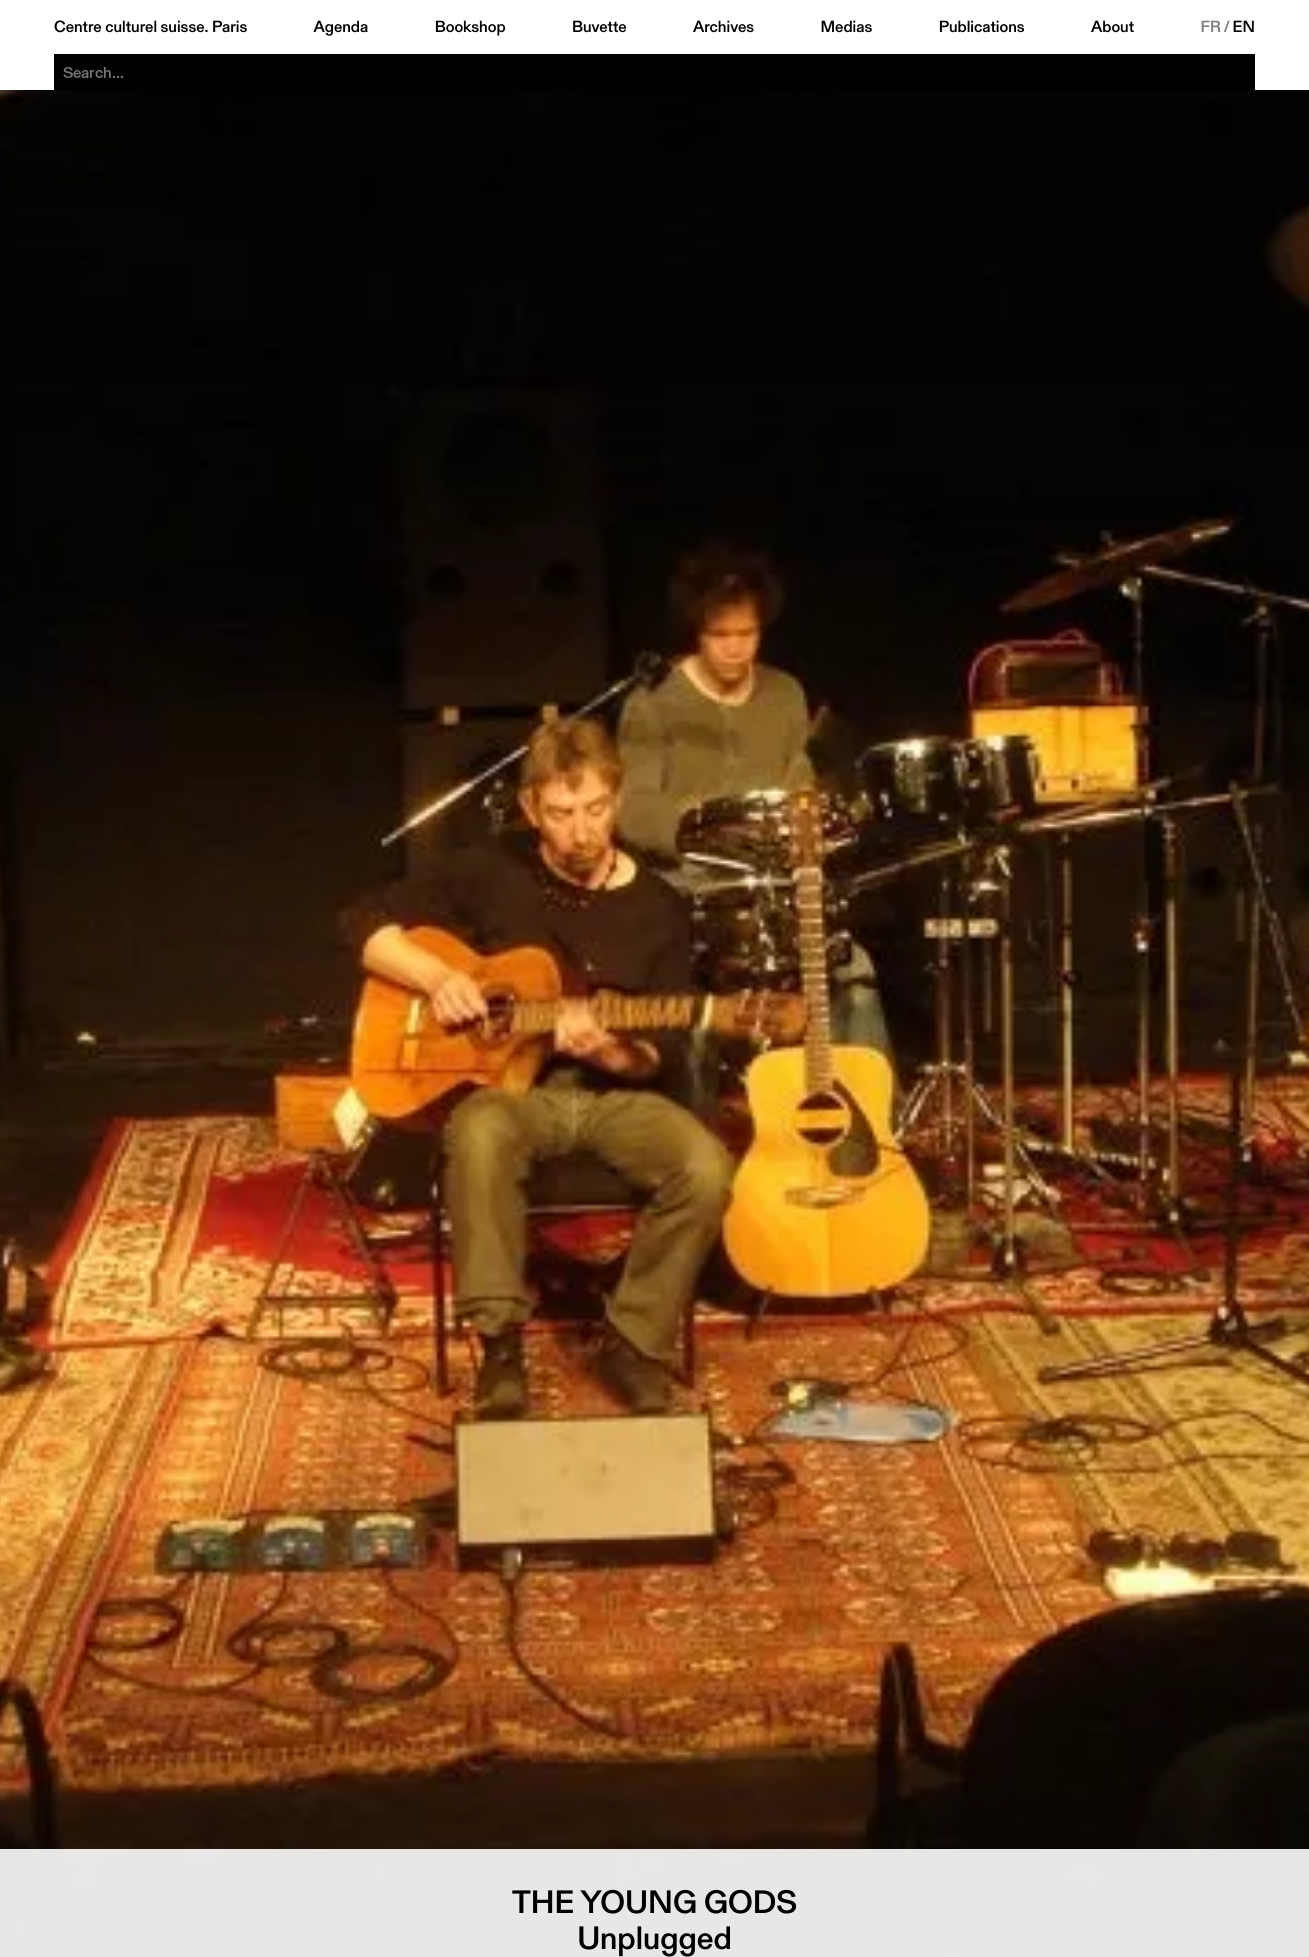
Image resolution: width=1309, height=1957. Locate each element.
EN (1244, 27)
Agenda (341, 27)
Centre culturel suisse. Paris (150, 27)
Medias (847, 27)
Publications (982, 27)
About (1112, 27)
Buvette (599, 27)
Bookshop (470, 27)
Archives (723, 27)
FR (1210, 27)
